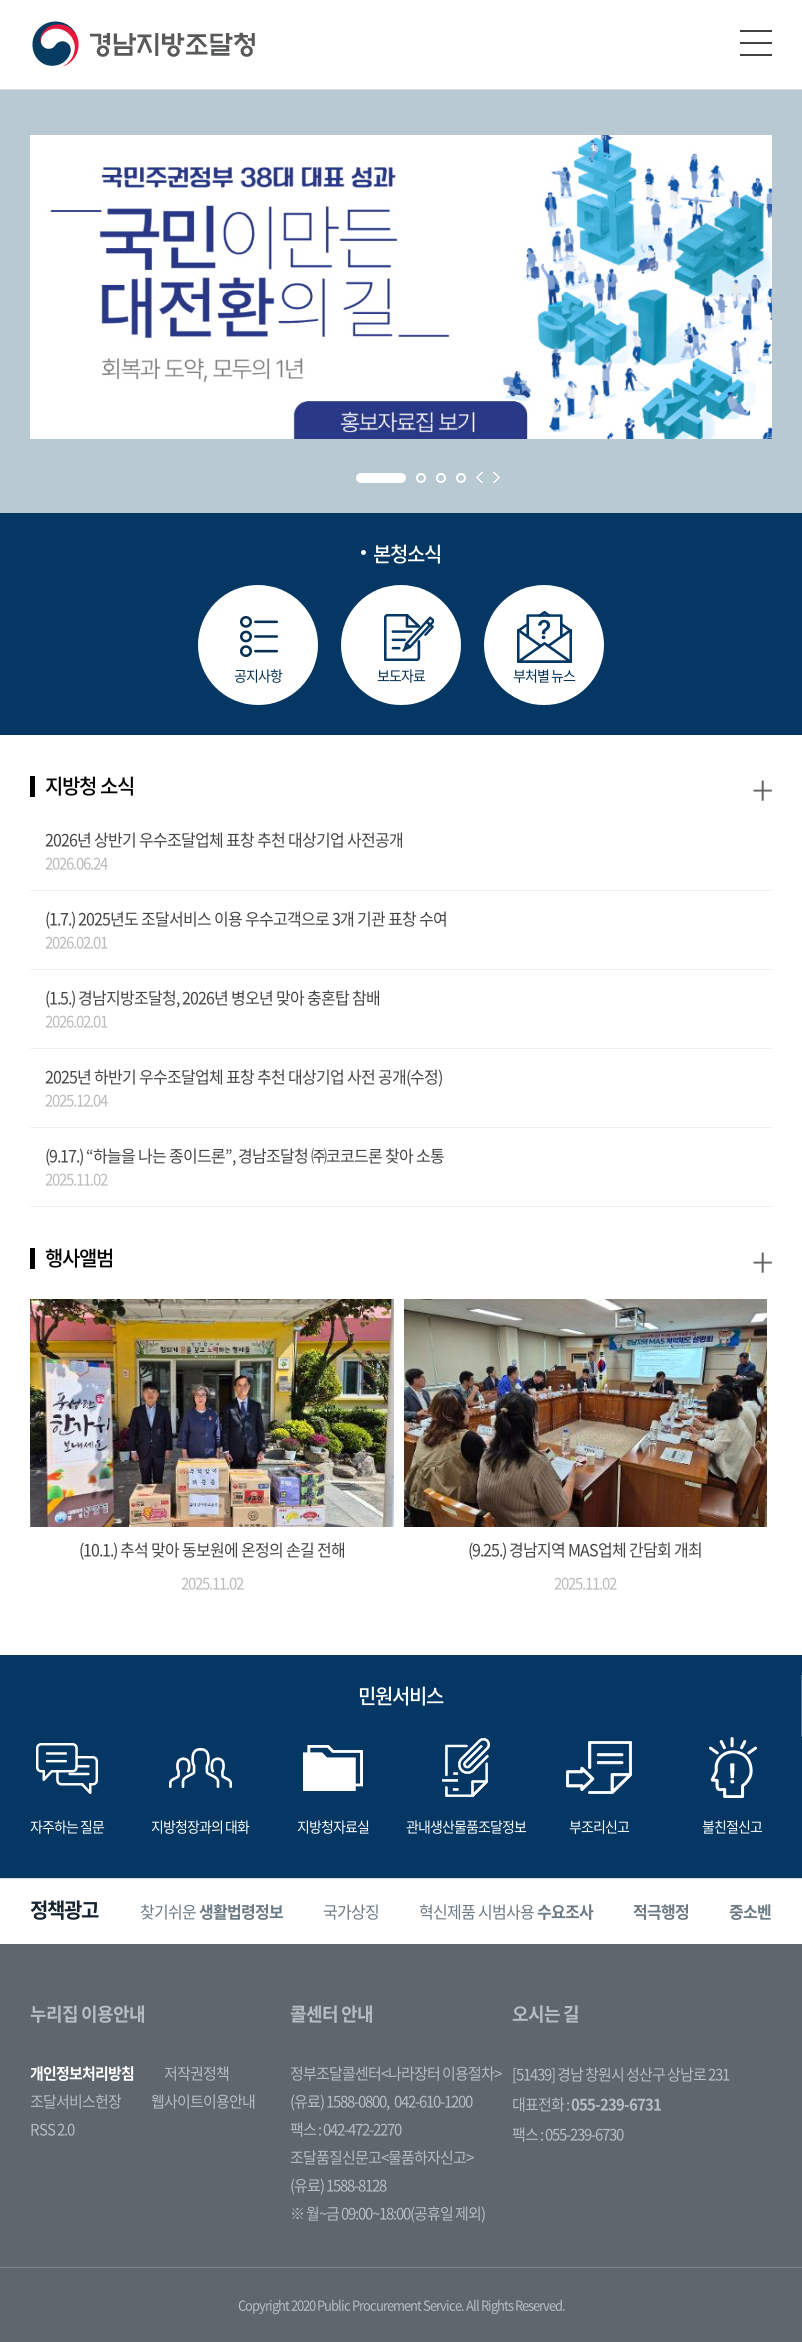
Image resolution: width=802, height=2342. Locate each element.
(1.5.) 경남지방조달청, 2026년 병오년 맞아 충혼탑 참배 (212, 997)
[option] (211, 1911)
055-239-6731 (616, 2104)
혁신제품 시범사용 (506, 1912)
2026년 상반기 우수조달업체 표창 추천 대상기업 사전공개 (224, 839)
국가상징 (351, 1912)
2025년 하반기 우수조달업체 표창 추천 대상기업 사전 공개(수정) (243, 1076)
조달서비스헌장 (75, 2101)
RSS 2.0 (52, 2129)
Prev (479, 477)
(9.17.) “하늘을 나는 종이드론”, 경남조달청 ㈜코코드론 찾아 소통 (244, 1155)
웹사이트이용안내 (203, 2101)
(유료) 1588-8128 (338, 2185)
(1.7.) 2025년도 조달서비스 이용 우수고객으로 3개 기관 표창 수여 (246, 918)
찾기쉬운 (211, 1912)
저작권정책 (196, 2073)
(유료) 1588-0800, (339, 2101)
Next (496, 477)
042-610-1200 (433, 2101)
